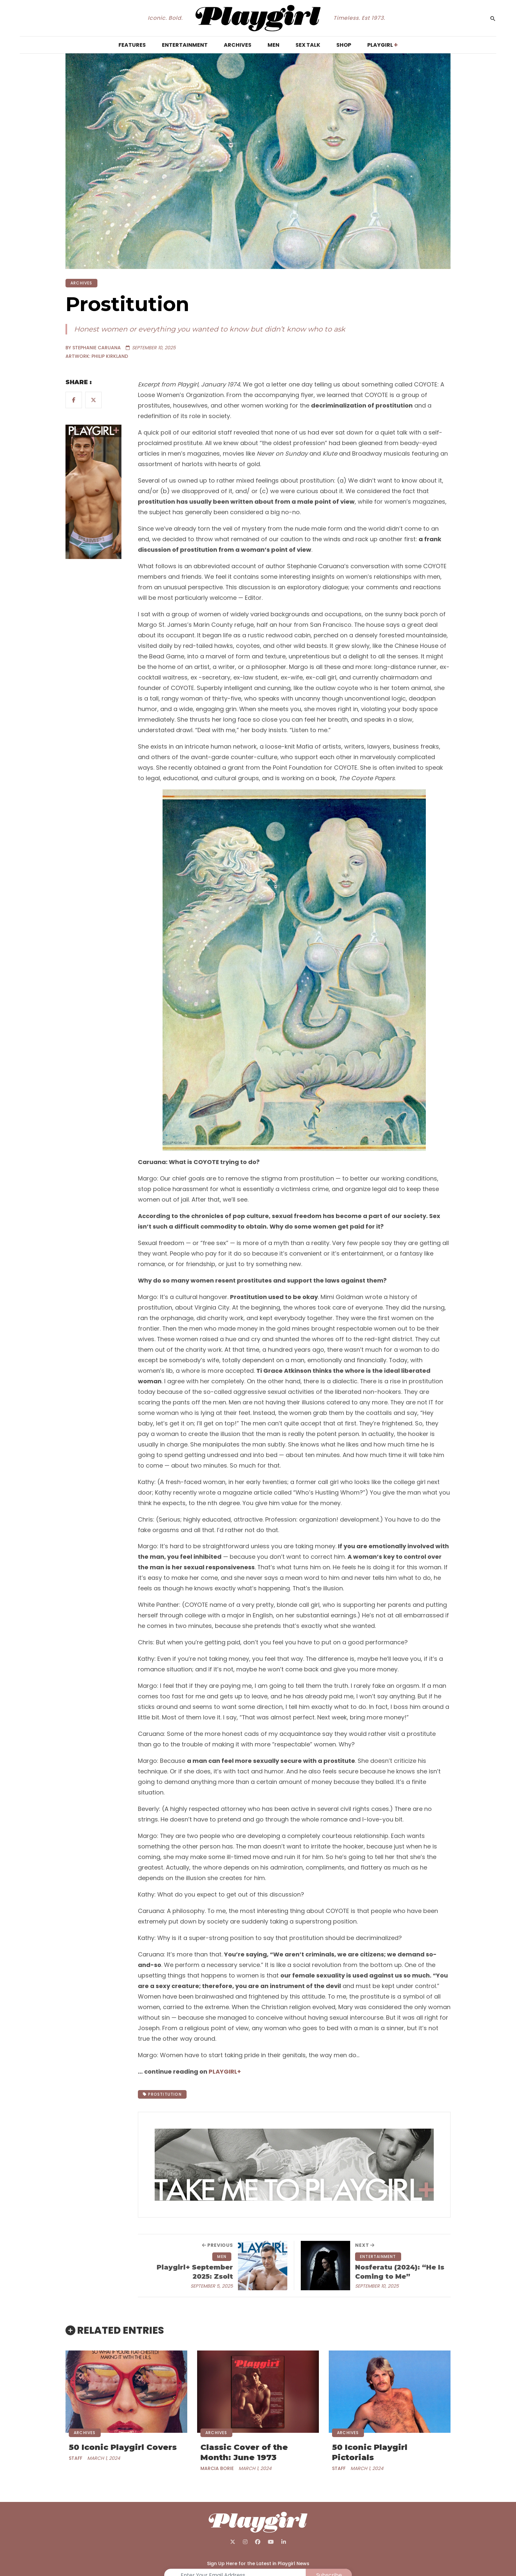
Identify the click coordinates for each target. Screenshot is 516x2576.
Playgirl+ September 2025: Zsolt (195, 2271)
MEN (221, 2256)
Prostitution (162, 2094)
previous (217, 2245)
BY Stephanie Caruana (93, 347)
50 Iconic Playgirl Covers (123, 2447)
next (364, 2245)
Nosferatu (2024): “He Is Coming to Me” (399, 2271)
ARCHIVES (81, 283)
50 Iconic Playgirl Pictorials (369, 2452)
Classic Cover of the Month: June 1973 (244, 2452)
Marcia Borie (217, 2468)
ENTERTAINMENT (378, 2256)
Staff (75, 2458)
